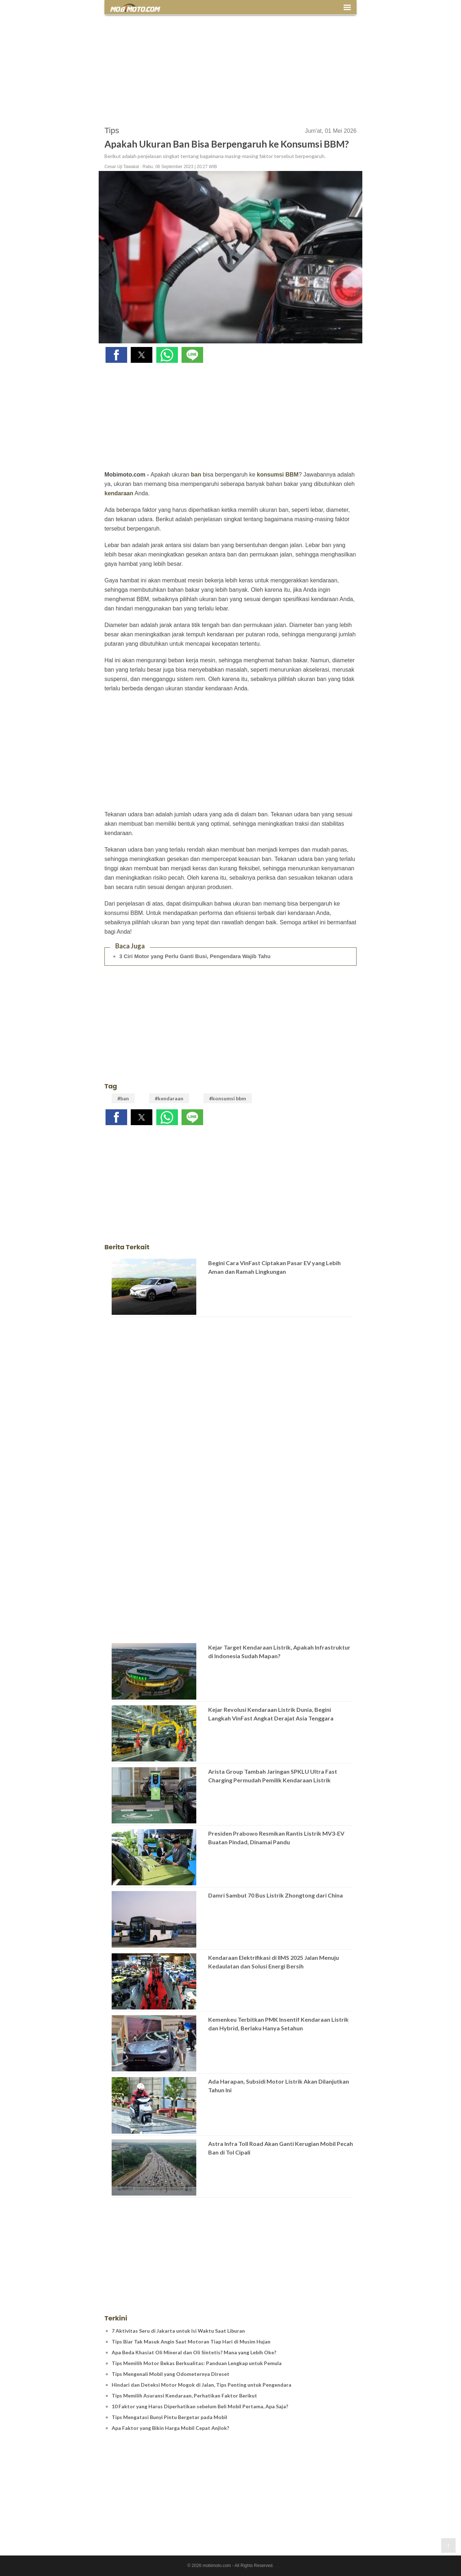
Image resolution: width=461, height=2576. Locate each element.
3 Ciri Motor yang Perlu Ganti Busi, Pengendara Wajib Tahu (194, 956)
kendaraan (118, 493)
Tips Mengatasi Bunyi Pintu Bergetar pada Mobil (169, 2417)
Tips (111, 130)
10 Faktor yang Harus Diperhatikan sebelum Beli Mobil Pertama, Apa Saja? (200, 2406)
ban (196, 475)
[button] (116, 355)
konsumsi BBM (278, 475)
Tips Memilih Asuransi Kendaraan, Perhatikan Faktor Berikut (184, 2395)
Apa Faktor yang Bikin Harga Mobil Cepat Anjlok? (170, 2428)
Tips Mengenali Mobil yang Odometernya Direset (170, 2374)
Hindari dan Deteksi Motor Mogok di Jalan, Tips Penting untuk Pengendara (201, 2385)
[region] (230, 67)
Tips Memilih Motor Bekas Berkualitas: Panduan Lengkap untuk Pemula (197, 2363)
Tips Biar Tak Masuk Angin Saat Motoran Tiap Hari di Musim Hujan (191, 2341)
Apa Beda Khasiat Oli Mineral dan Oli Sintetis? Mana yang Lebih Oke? (194, 2352)
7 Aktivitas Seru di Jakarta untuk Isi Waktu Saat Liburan (178, 2331)
